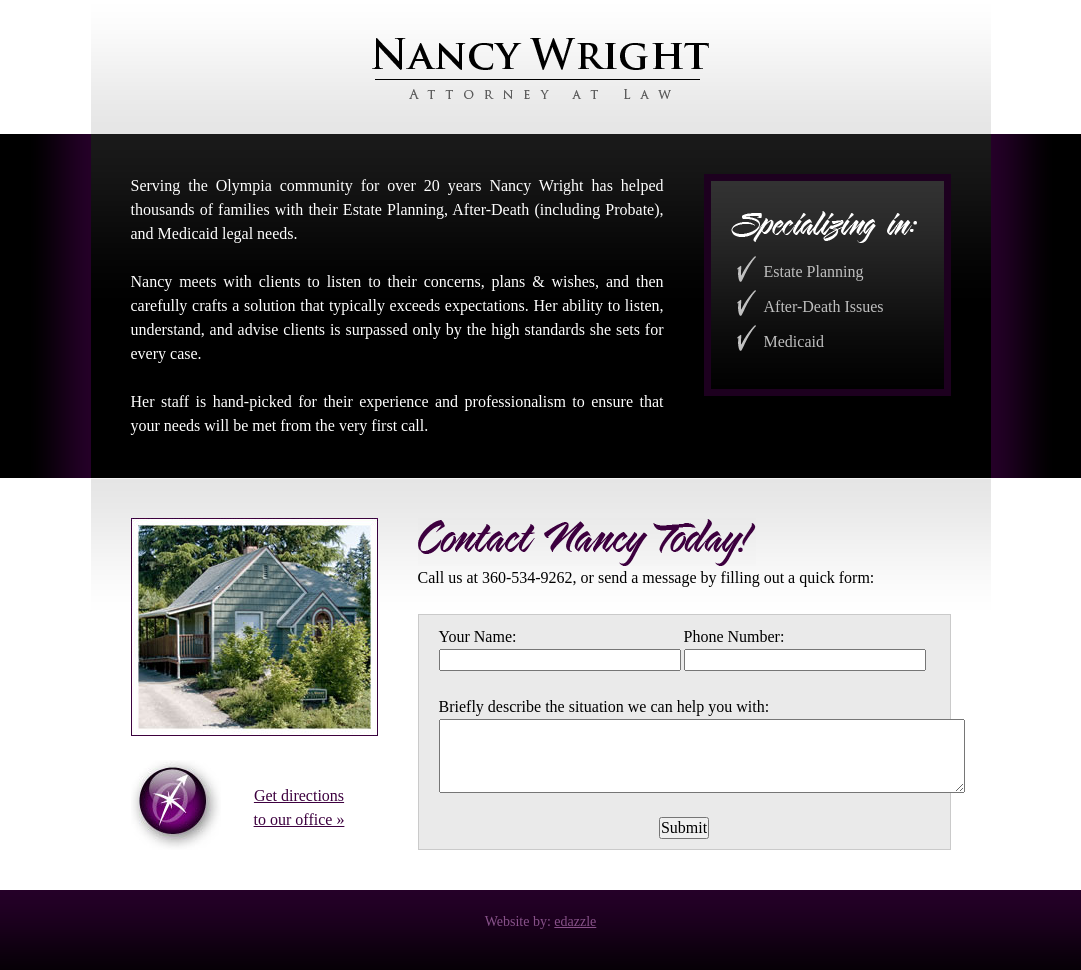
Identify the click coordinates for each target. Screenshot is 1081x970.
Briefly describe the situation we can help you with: (604, 706)
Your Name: (478, 636)
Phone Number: (734, 636)
